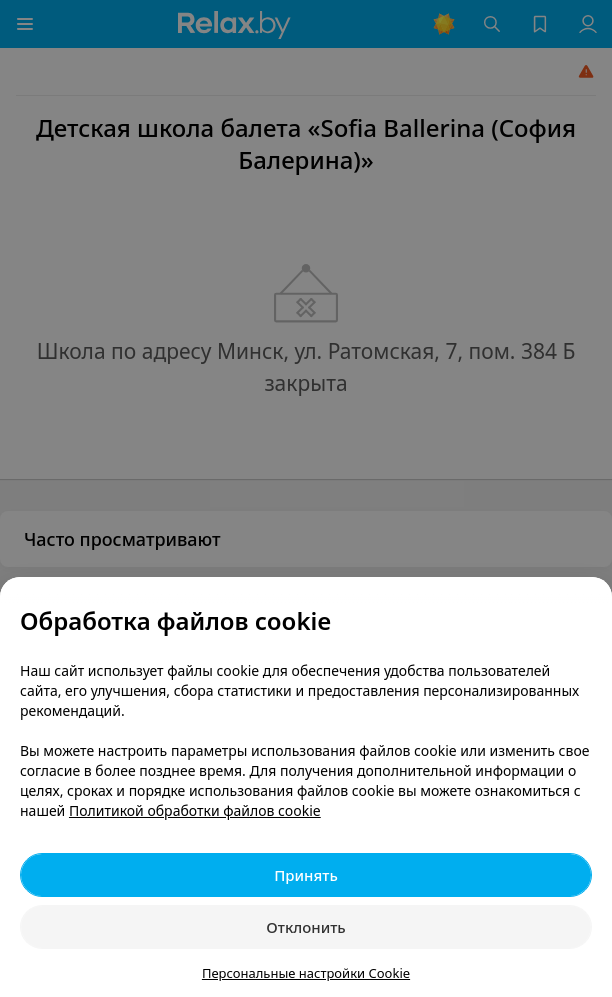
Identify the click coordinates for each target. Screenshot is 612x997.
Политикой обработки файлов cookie (195, 810)
